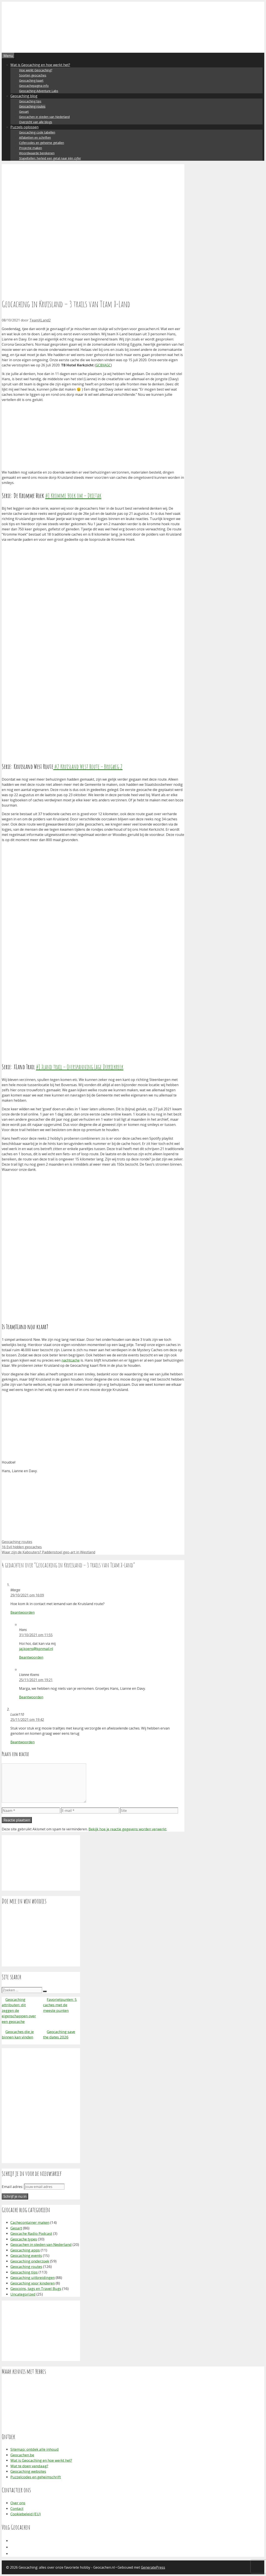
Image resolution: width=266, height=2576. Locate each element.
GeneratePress (153, 2567)
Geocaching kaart (31, 80)
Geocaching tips (30, 101)
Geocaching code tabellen (37, 132)
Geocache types (23, 2239)
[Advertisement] (93, 436)
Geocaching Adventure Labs (38, 91)
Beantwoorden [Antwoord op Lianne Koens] (31, 1697)
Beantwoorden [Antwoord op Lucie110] (22, 1742)
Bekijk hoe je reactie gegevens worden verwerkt (127, 1829)
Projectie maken (30, 148)
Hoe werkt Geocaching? (35, 70)
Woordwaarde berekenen (37, 153)
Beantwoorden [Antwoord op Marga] (22, 1612)
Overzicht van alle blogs (35, 122)
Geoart (24, 112)
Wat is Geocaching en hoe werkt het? (40, 64)
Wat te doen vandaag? (29, 2465)
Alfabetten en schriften (35, 137)
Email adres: (13, 2186)
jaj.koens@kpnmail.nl (36, 1648)
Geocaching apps (25, 2250)
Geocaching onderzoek (29, 2261)
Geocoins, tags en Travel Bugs (35, 2288)
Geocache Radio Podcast (31, 2233)
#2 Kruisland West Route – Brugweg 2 (88, 766)
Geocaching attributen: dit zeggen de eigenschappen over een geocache (19, 2010)
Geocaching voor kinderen (32, 2283)
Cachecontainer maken (29, 2222)
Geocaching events (26, 2255)
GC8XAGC (103, 365)
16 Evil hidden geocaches (22, 1547)
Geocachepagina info (34, 86)
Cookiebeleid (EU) (25, 2513)
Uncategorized (22, 2294)
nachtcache (70, 1360)
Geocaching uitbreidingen (32, 2277)
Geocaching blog (23, 96)
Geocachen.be (22, 2454)
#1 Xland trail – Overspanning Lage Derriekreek (79, 1067)
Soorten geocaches (32, 75)
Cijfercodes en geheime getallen (41, 143)
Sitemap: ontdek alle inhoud (34, 2449)
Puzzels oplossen (24, 127)
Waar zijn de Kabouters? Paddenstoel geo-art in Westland (48, 1552)
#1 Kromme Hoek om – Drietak (73, 496)
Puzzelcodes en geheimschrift (35, 2476)
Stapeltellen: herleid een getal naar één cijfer (50, 158)
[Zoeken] (45, 1991)
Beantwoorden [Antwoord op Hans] (31, 1657)
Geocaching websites (28, 2471)
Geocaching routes (32, 106)
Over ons (17, 2502)
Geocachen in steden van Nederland (44, 117)
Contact (16, 2508)
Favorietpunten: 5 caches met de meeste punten (60, 2005)
